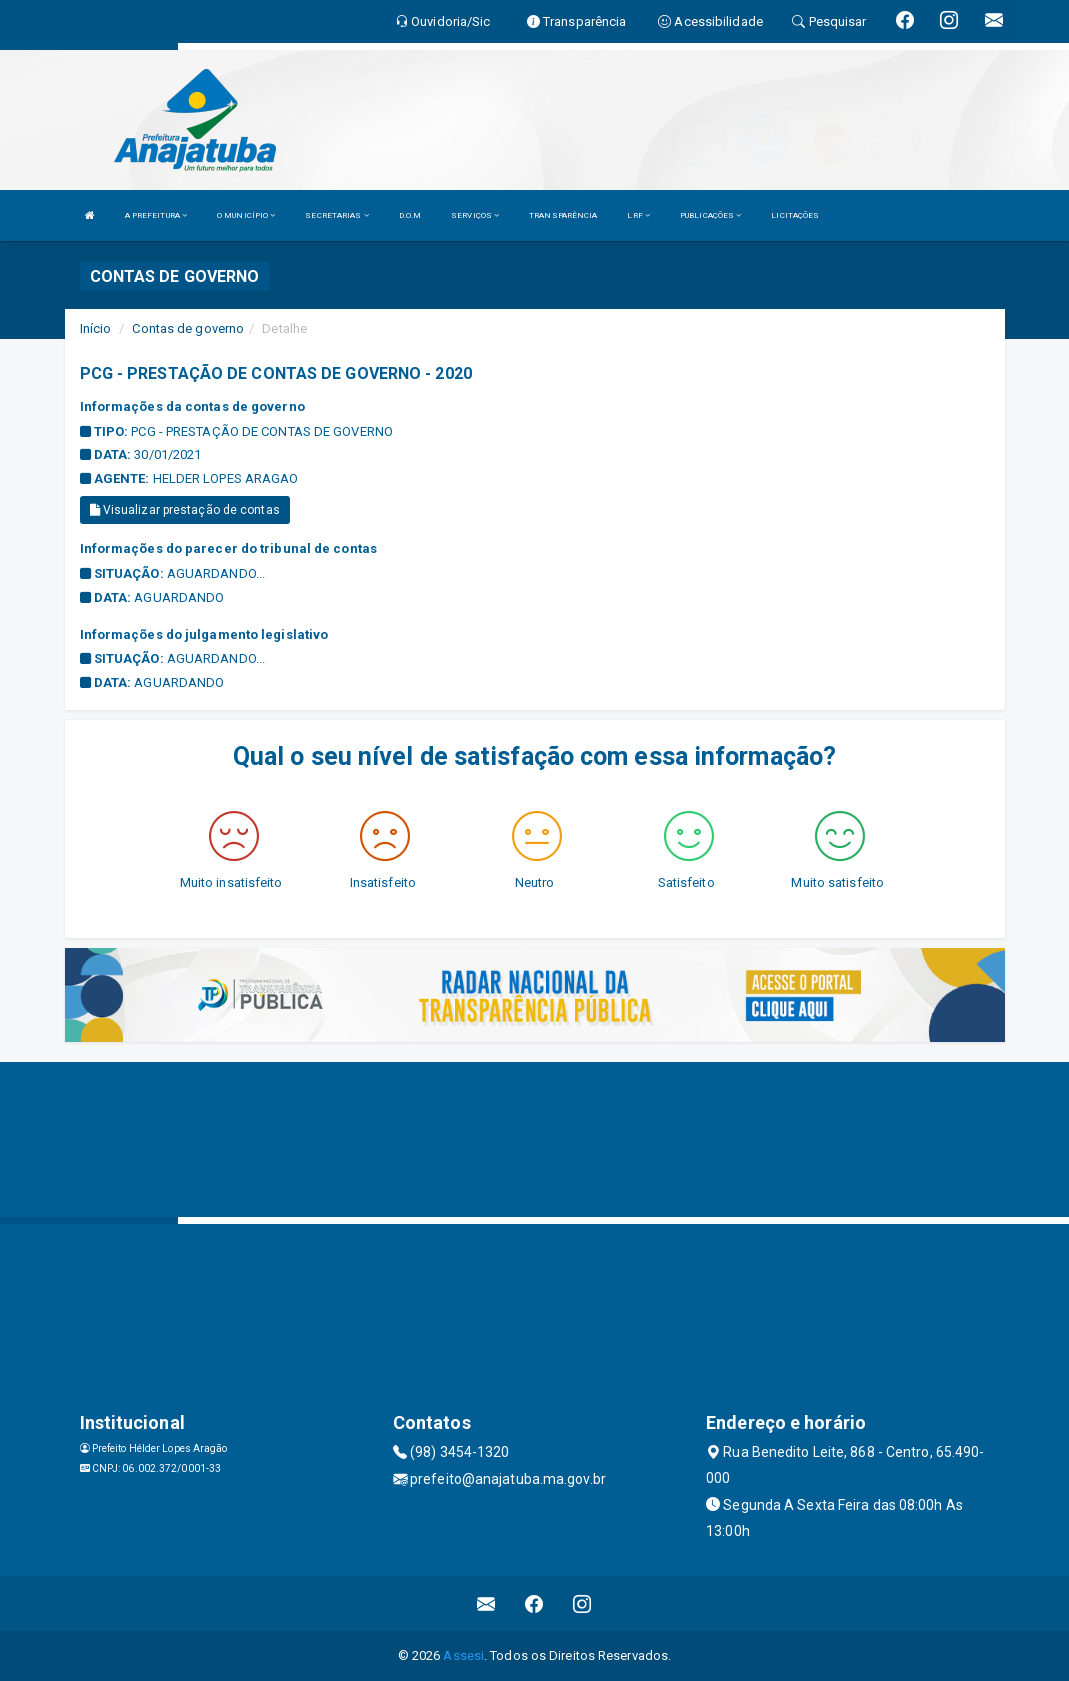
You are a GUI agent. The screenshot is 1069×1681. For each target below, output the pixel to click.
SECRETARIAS (336, 215)
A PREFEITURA (156, 215)
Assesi (463, 1655)
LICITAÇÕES (795, 215)
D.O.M (410, 215)
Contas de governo (188, 328)
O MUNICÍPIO (246, 215)
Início (96, 328)
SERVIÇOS (475, 215)
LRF (638, 215)
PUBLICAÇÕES (710, 215)
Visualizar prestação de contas (185, 510)
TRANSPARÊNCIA (563, 215)
